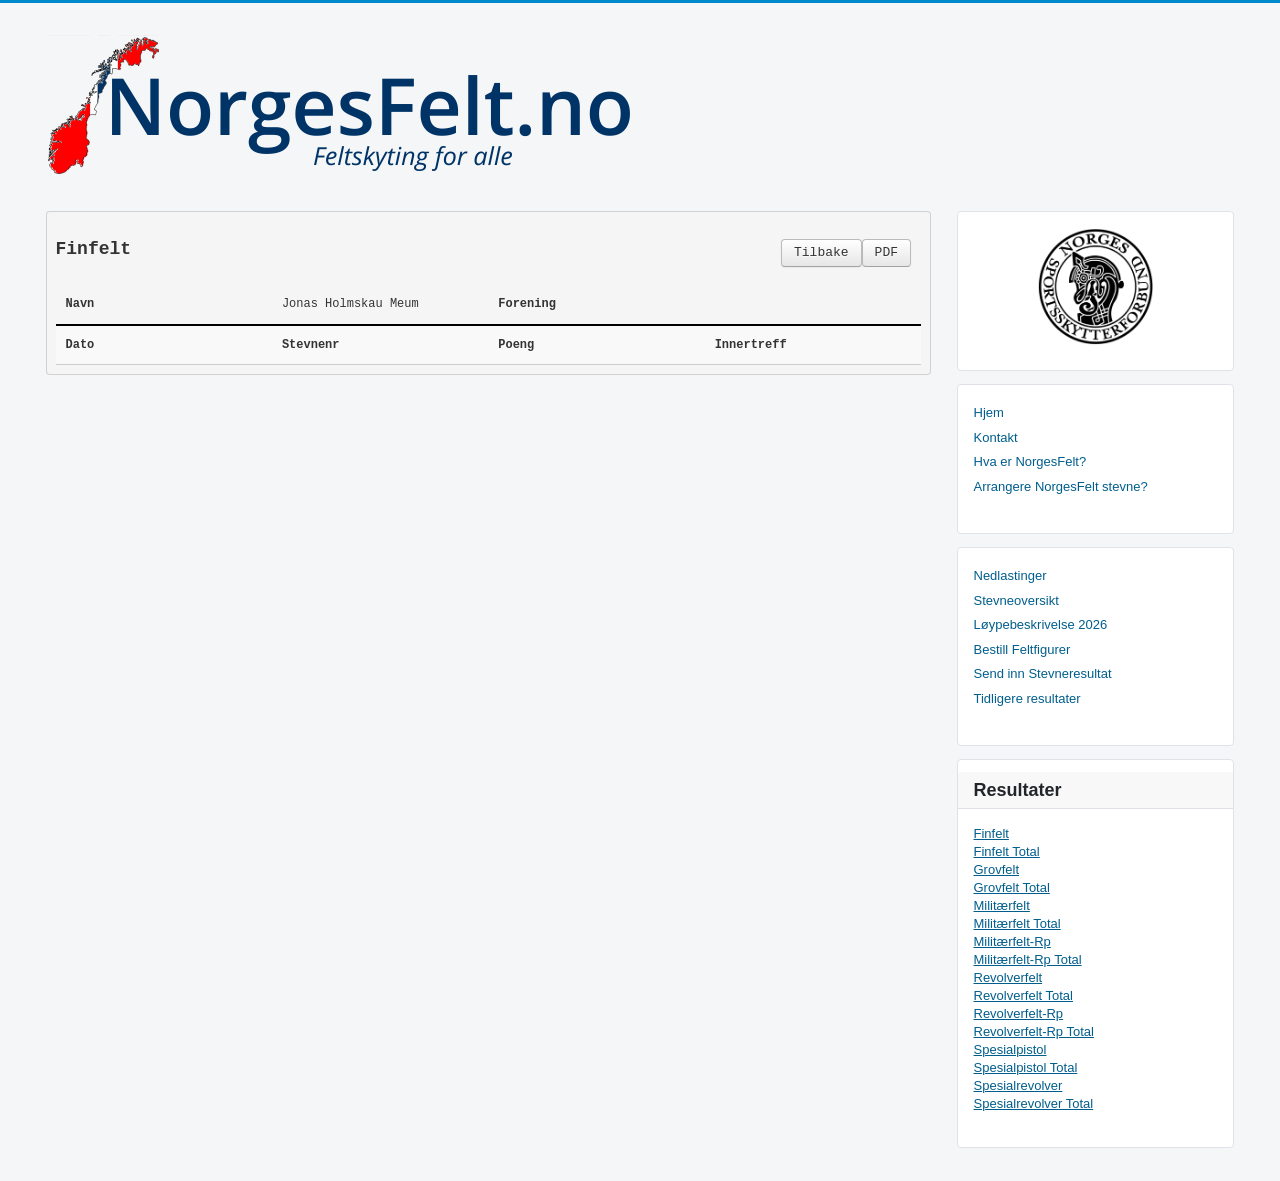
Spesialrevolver (1018, 1085)
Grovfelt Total (1012, 887)
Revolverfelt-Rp (1019, 1013)
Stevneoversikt (1016, 600)
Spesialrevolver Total (1034, 1103)
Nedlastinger (1010, 575)
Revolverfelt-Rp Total (1034, 1031)
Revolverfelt (1008, 977)
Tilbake (821, 252)
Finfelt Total (1007, 851)
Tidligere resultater (1027, 698)
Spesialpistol (1010, 1049)
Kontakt (996, 437)
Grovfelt (997, 869)
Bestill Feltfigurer (1022, 649)
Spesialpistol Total (1026, 1067)
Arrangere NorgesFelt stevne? (1061, 486)
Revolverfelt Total (1023, 995)
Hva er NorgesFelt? (1030, 461)
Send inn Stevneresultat (1043, 673)
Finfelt (991, 833)
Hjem (989, 412)
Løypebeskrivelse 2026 (1041, 624)
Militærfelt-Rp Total (1028, 959)
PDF (886, 252)
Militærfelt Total (1017, 923)
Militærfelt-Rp (1012, 941)
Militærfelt (1002, 905)
